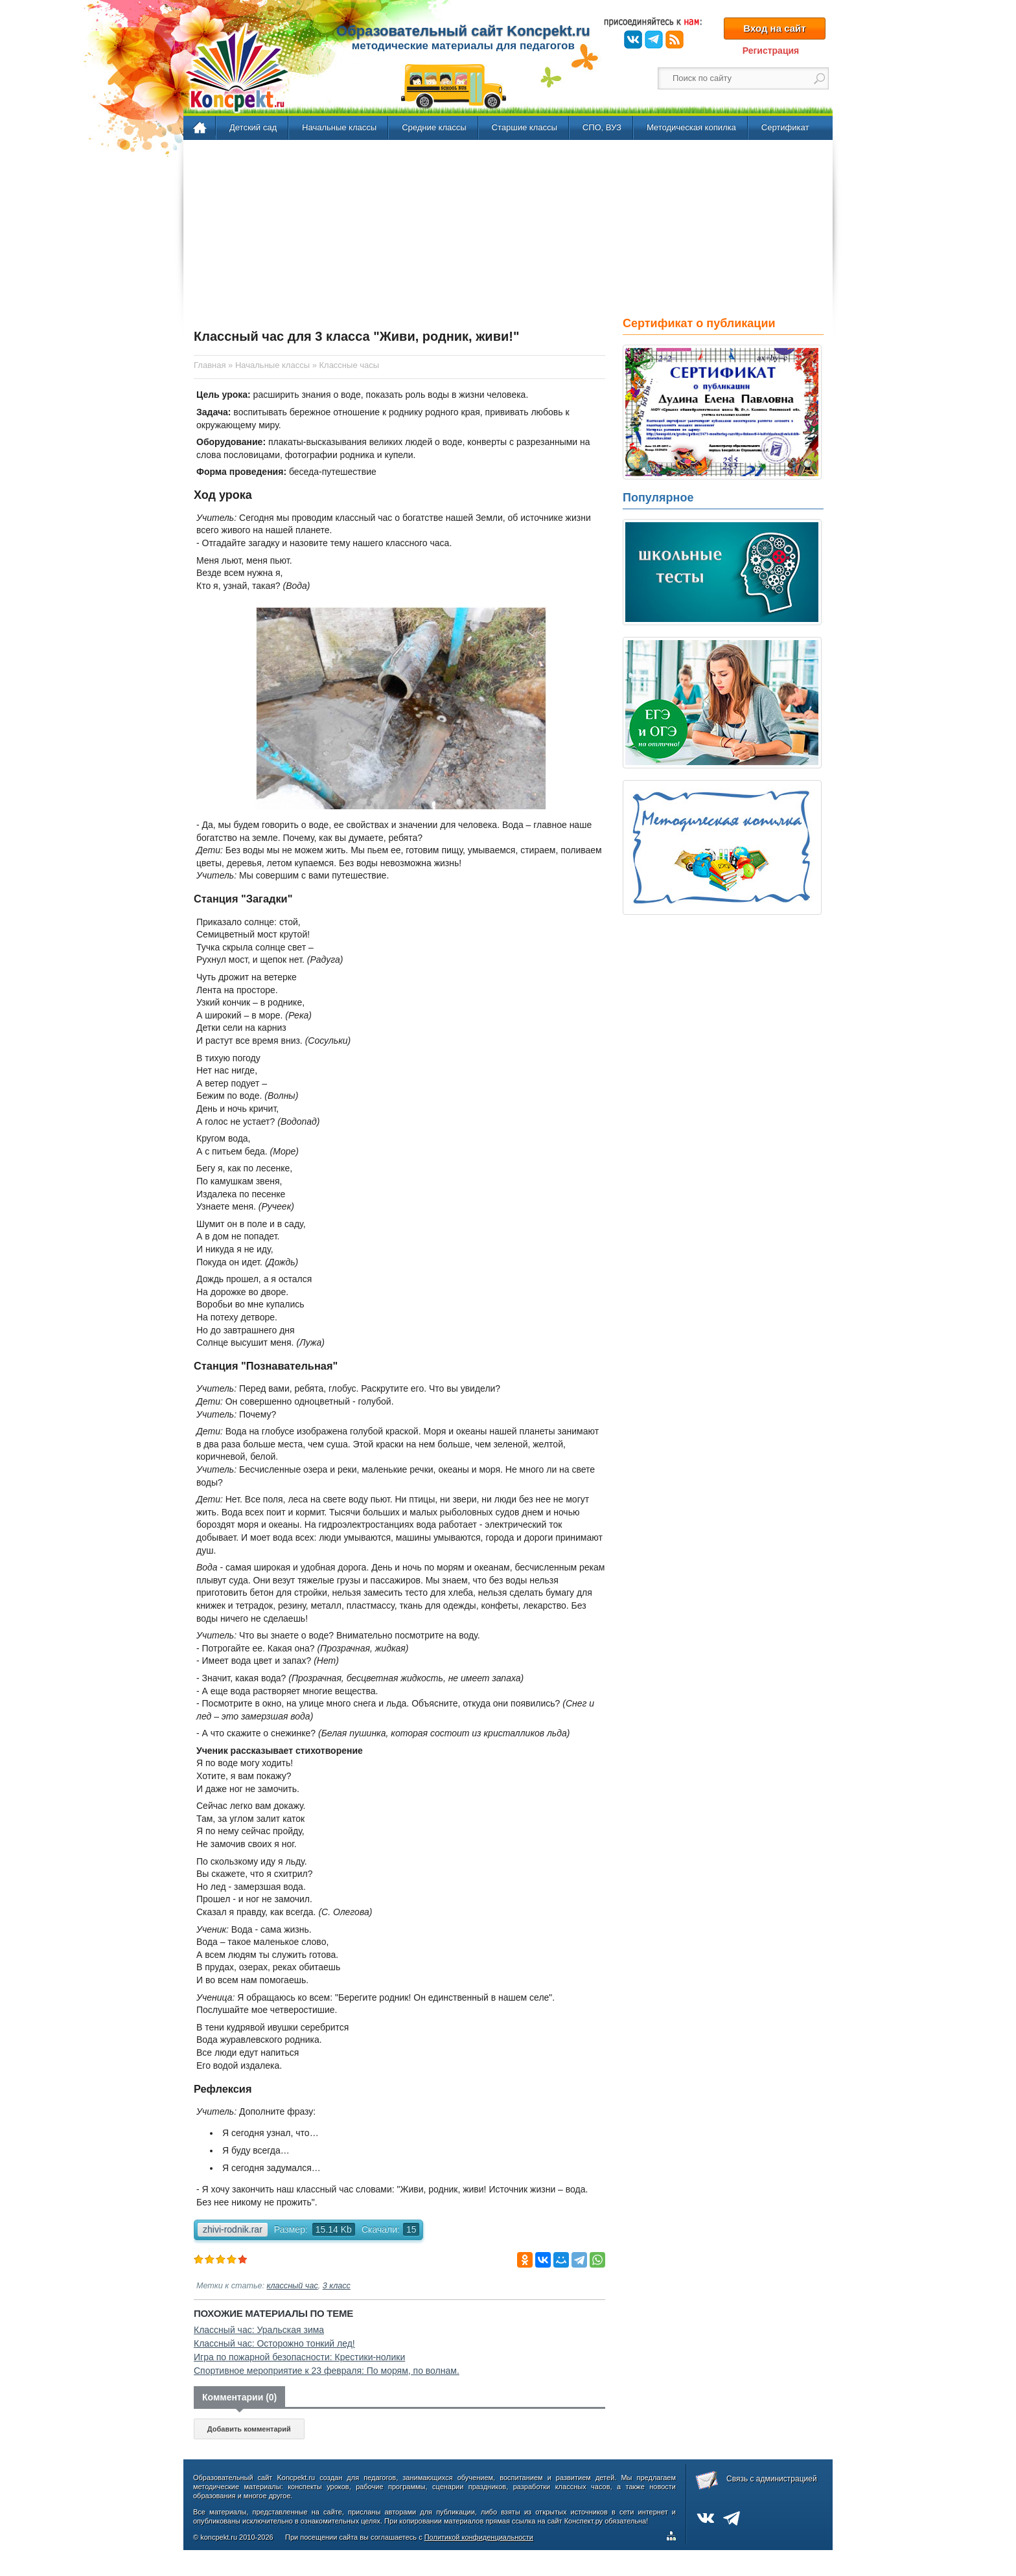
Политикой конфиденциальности (478, 2537)
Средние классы (434, 127)
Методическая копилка (691, 127)
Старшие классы (524, 127)
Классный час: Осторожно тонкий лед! (274, 2343)
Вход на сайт (774, 28)
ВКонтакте (633, 39)
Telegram (654, 39)
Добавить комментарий (249, 2429)
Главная (200, 128)
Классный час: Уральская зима (259, 2330)
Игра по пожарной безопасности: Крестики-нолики (299, 2357)
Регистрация (771, 50)
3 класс (337, 2285)
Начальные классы (339, 127)
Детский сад (253, 127)
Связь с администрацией (771, 2478)
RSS (674, 39)
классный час (292, 2285)
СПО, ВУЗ (602, 127)
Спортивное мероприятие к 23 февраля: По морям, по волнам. (326, 2370)
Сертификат (785, 127)
